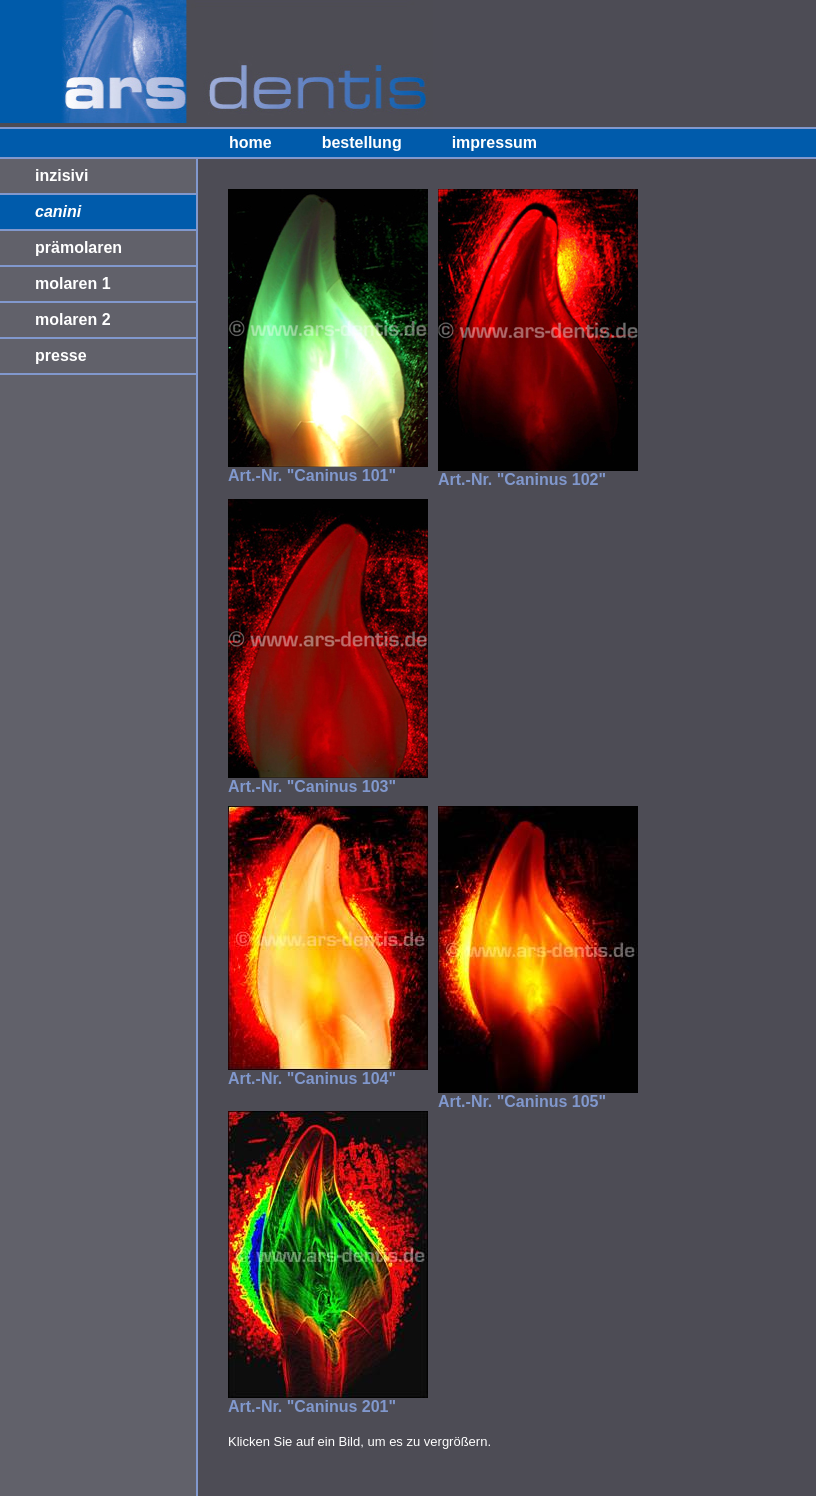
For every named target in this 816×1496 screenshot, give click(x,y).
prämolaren (78, 247)
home (250, 142)
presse (61, 355)
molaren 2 (73, 319)
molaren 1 (73, 283)
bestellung (362, 142)
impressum (494, 142)
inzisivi (61, 175)
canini (58, 211)
